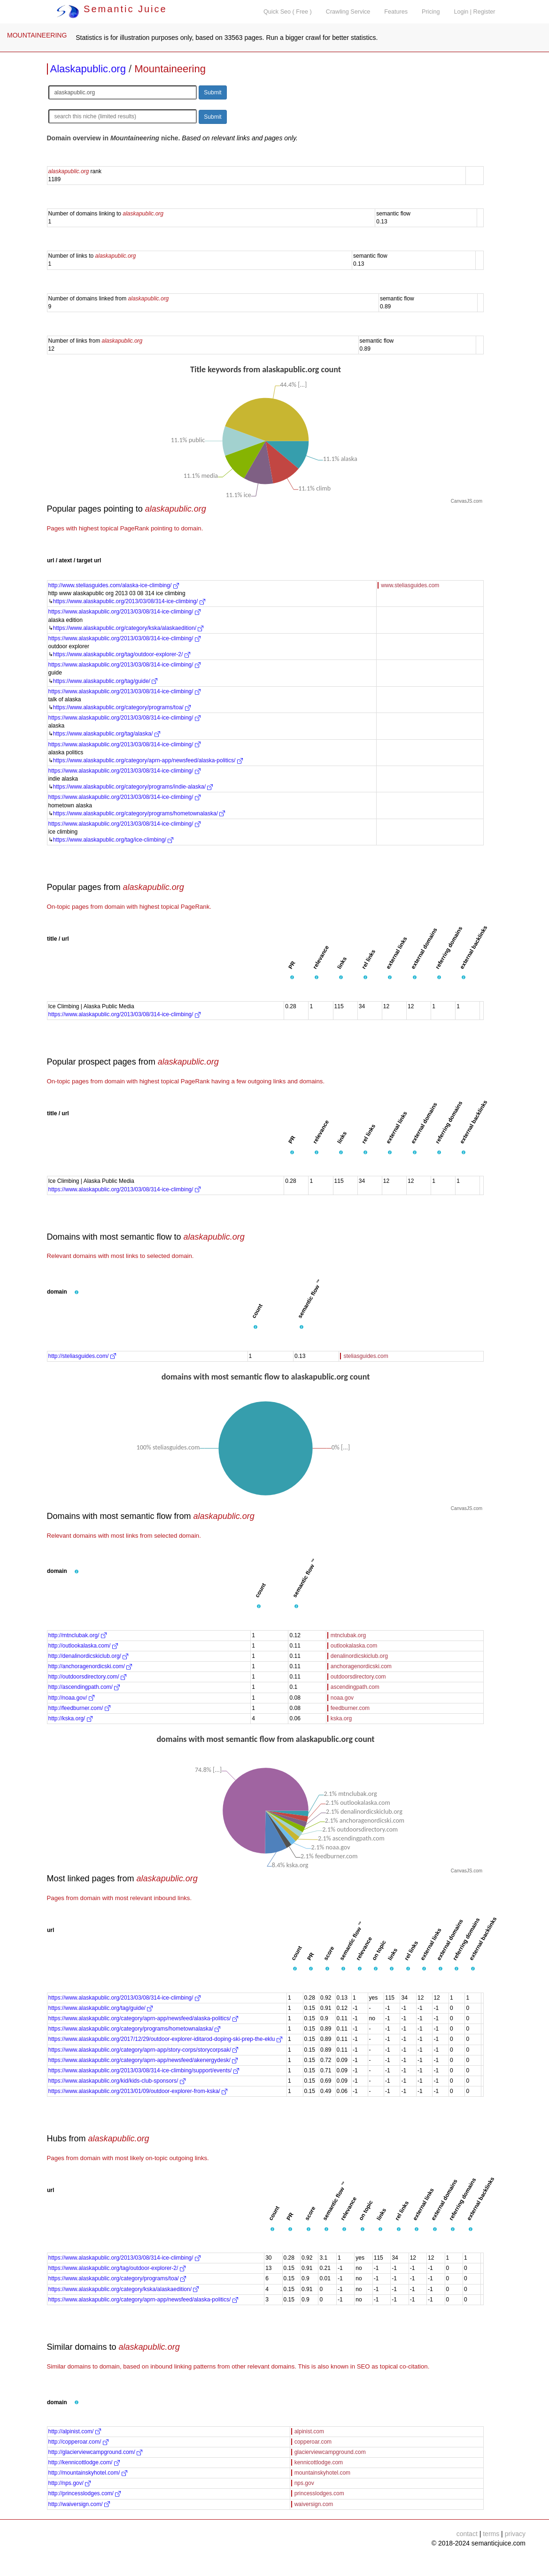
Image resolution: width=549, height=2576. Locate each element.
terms (491, 2534)
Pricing (431, 11)
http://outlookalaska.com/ (83, 1645)
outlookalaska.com (354, 1645)
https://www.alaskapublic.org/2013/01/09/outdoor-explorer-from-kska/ (138, 2091)
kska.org (341, 1718)
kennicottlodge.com (318, 2462)
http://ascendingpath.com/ (84, 1687)
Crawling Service (348, 11)
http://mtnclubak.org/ (77, 1635)
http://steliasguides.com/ (82, 1356)
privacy (515, 2534)
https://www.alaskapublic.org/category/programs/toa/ (122, 707)
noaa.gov (342, 1697)
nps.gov (304, 2483)
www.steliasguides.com (410, 585)
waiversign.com (313, 2504)
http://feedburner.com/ (79, 1708)
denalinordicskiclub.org (359, 1656)
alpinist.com (309, 2431)
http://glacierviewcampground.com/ (95, 2452)
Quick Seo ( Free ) (287, 11)
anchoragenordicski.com (361, 1666)
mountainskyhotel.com (322, 2472)
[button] (292, 978)
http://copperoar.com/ (78, 2441)
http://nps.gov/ (69, 2483)
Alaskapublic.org (88, 69)
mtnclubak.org (348, 1635)
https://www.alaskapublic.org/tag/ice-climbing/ (113, 839)
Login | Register (474, 11)
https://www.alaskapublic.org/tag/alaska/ (106, 733)
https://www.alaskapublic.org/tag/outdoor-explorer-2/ (121, 654)
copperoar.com (313, 2441)
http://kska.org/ (70, 1718)
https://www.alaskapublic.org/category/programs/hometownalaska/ (139, 813)
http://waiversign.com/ (79, 2504)
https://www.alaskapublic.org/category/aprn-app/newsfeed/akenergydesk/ (143, 2060)
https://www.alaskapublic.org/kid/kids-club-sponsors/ (117, 2081)
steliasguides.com (365, 1356)
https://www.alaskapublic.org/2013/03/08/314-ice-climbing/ (129, 601)
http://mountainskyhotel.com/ (87, 2472)
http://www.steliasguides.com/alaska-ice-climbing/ (113, 585)
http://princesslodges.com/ (84, 2493)
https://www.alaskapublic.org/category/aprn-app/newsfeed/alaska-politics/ (148, 760)
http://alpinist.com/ (74, 2431)
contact (467, 2534)
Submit (212, 92)
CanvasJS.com (466, 501)
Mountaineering (170, 69)
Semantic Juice (111, 9)
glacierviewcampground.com (330, 2452)
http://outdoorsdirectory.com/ (87, 1676)
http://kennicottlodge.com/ (84, 2462)
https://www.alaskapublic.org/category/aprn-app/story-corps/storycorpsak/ (143, 2050)
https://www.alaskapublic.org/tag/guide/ (105, 681)
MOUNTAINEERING (37, 35)
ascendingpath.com (355, 1687)
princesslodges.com (319, 2493)
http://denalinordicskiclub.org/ (88, 1656)
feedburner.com (350, 1708)
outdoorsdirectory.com (358, 1676)
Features (396, 11)
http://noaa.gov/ (71, 1697)
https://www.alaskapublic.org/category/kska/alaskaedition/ (128, 628)
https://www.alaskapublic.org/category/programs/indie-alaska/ (133, 786)
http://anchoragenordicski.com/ (90, 1666)
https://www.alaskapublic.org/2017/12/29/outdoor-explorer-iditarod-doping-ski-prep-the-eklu (165, 2039)
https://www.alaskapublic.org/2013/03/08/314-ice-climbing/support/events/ (143, 2070)
